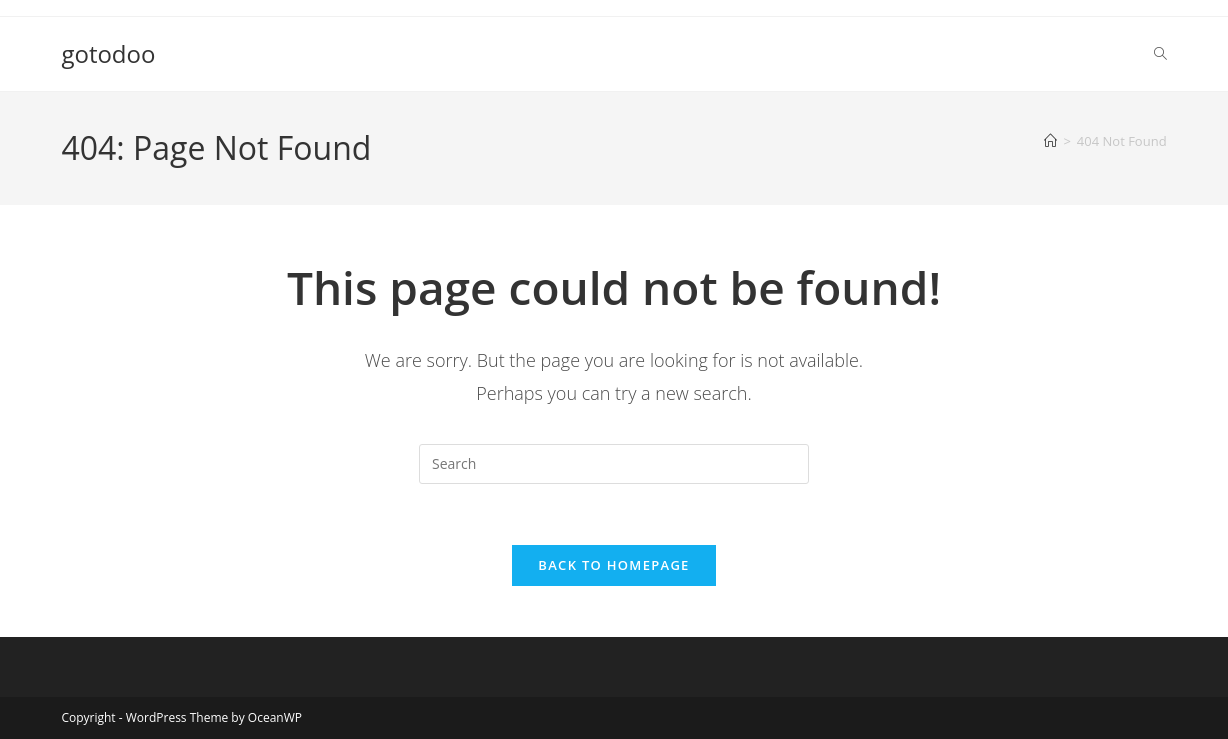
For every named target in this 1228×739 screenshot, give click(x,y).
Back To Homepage (613, 565)
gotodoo (108, 53)
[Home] (1050, 141)
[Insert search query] (614, 464)
